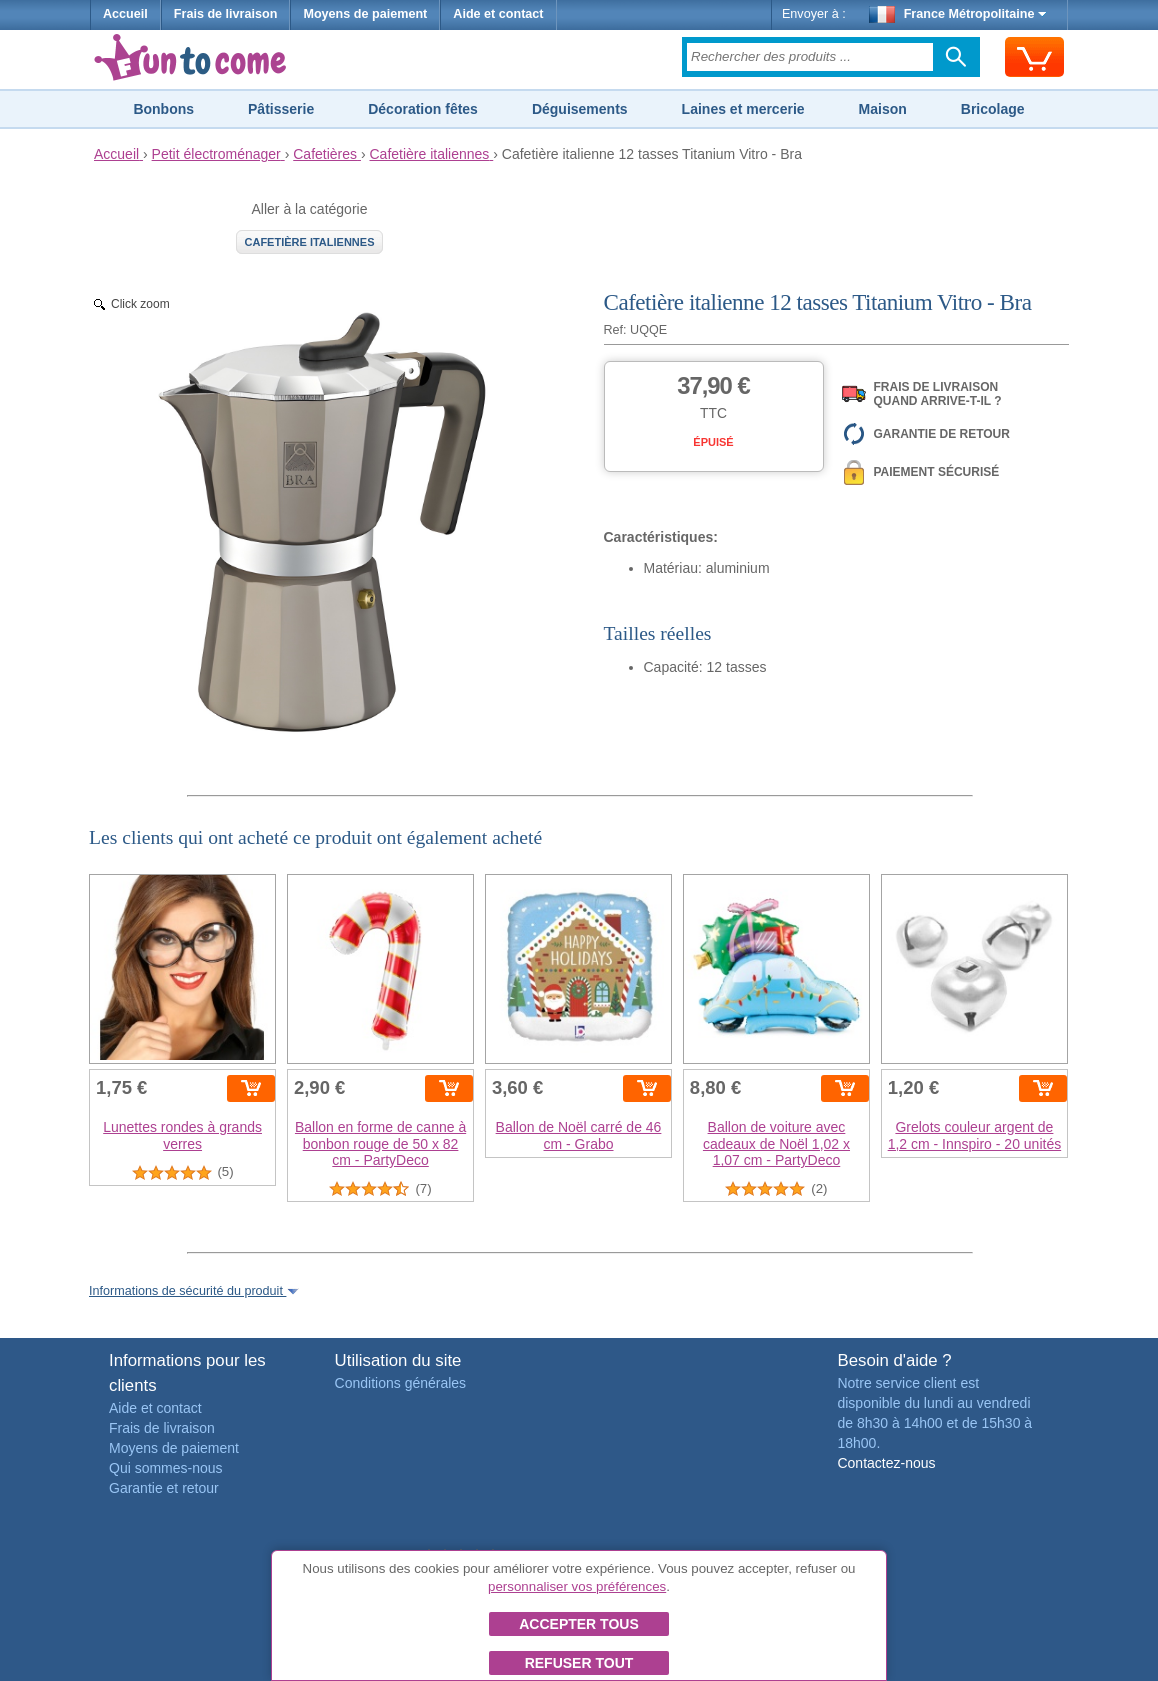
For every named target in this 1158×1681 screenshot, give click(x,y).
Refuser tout (579, 1663)
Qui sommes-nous (166, 1468)
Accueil (125, 14)
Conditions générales (401, 1383)
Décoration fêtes (423, 109)
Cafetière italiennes (310, 242)
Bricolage (993, 109)
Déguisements (580, 109)
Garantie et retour (164, 1488)
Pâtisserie (281, 109)
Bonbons (163, 109)
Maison (883, 109)
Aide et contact (498, 14)
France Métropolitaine (958, 14)
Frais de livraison (226, 14)
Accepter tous (579, 1624)
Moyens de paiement (365, 14)
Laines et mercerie (743, 109)
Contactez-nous (886, 1463)
